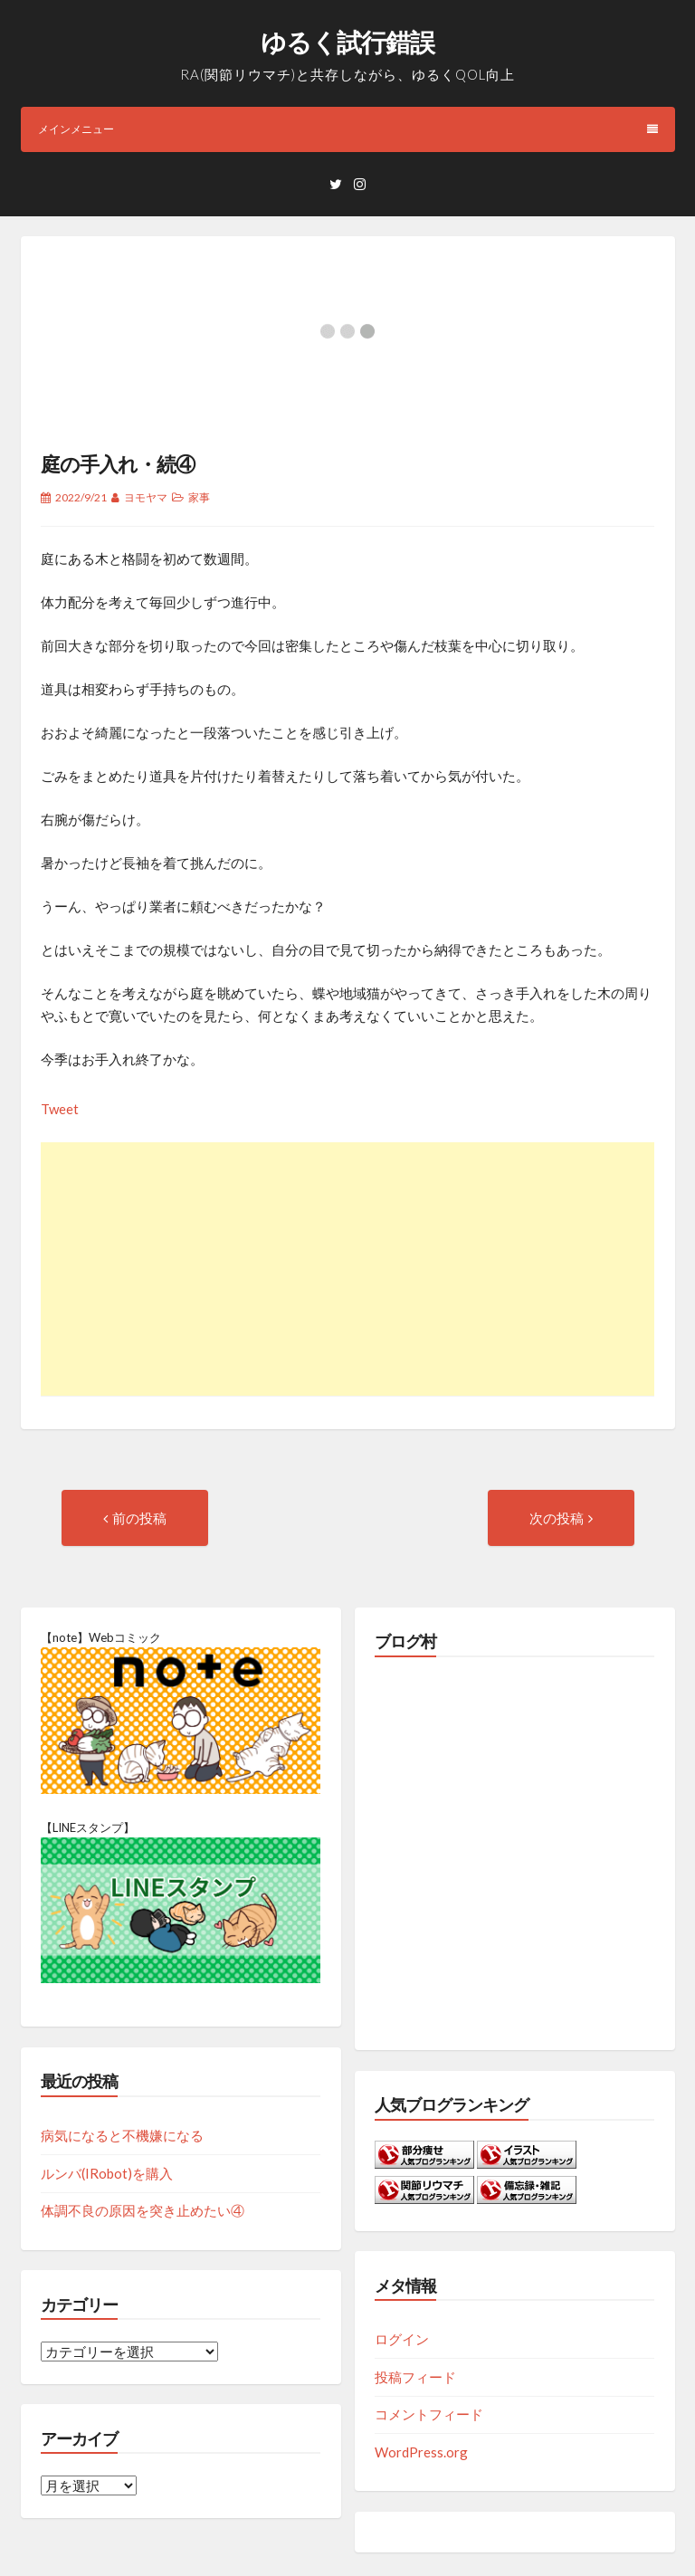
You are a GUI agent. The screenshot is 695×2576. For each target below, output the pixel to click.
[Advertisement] (347, 1269)
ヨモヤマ (145, 497)
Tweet (60, 1109)
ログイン (402, 2339)
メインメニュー (348, 129)
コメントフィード (429, 2414)
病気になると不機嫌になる (122, 2135)
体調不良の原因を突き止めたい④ (142, 2210)
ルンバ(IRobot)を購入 (107, 2173)
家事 (199, 497)
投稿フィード (415, 2377)
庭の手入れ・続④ (118, 464)
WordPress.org (421, 2452)
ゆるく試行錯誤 (347, 41)
